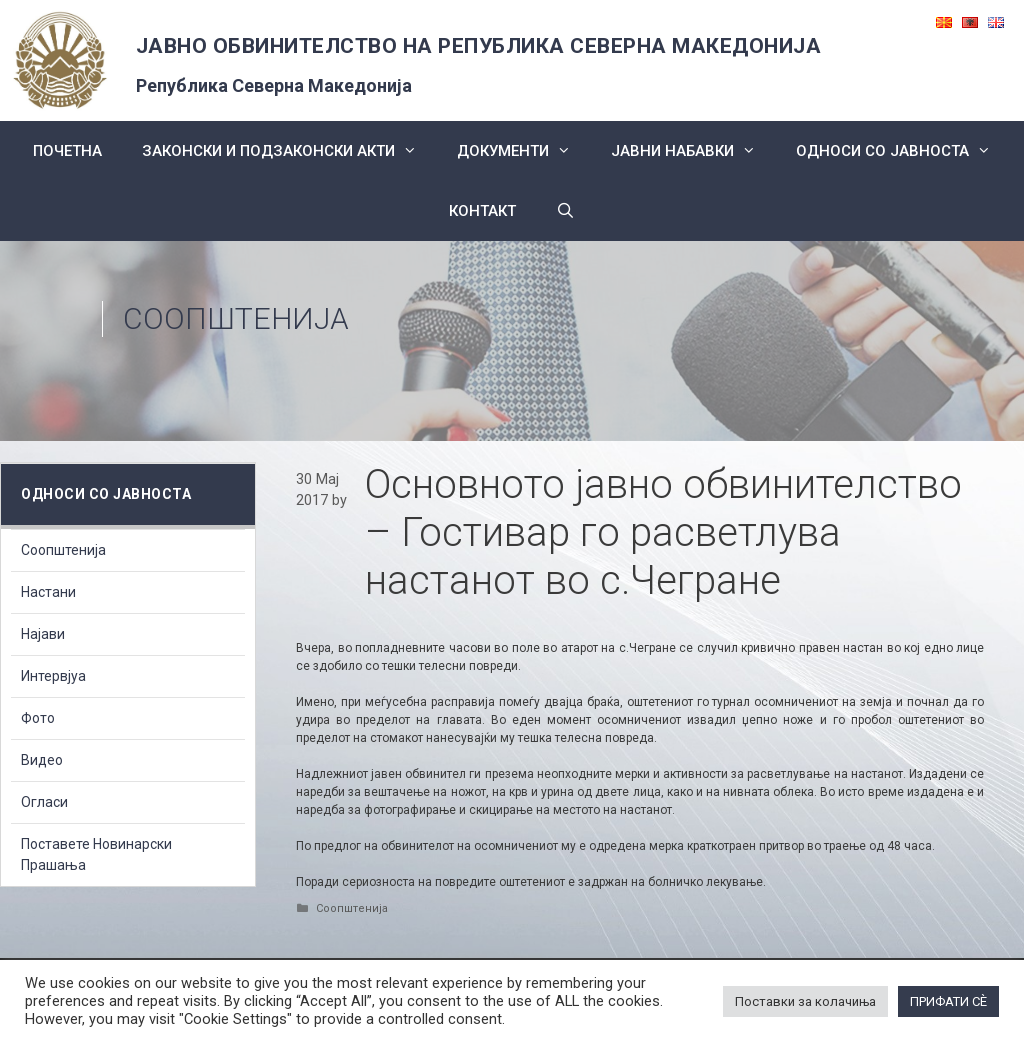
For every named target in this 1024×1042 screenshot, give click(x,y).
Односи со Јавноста (903, 151)
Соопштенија (236, 318)
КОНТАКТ (482, 211)
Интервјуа (53, 676)
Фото (38, 718)
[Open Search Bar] (565, 211)
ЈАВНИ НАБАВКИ (693, 151)
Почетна (67, 151)
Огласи (44, 802)
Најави (43, 634)
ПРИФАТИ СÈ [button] (948, 1001)
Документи (524, 151)
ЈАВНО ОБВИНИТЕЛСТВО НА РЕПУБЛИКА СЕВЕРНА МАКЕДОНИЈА (479, 46)
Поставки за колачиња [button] (805, 1001)
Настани (48, 592)
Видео (42, 760)
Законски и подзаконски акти (289, 151)
